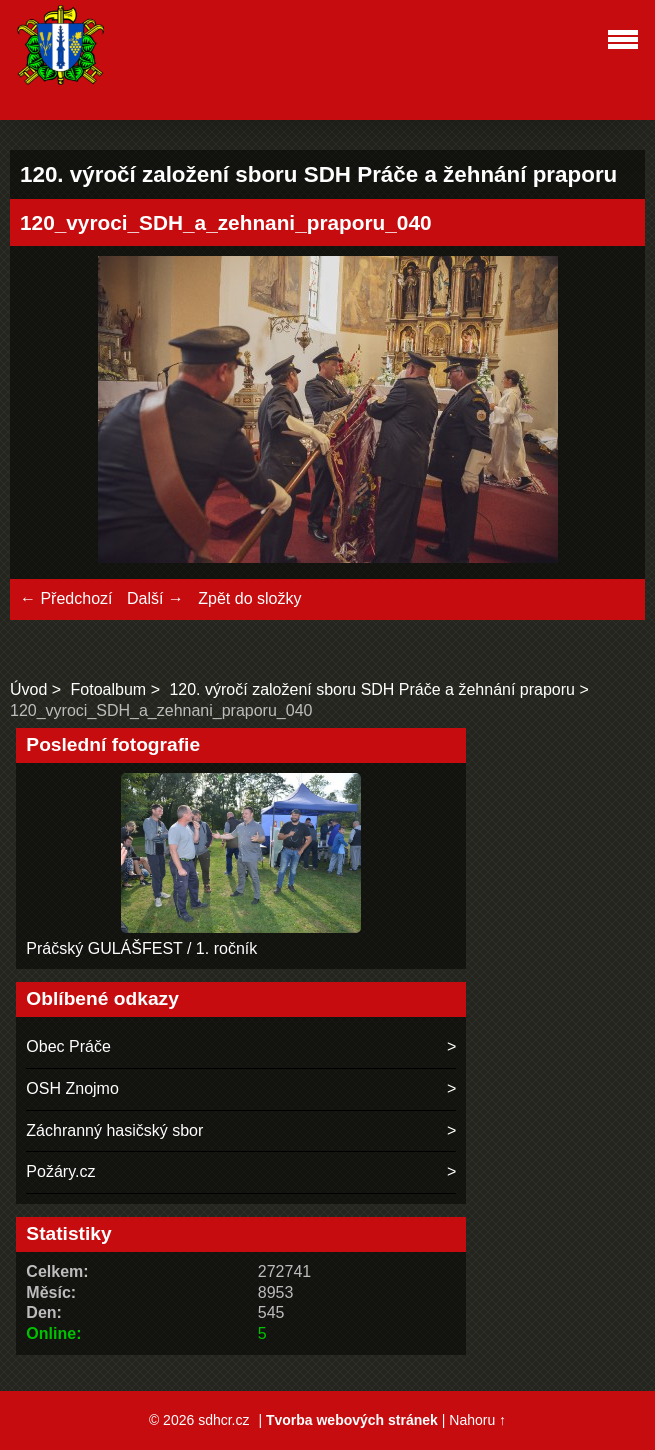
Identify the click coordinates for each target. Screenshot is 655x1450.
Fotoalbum (109, 689)
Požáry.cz (60, 1171)
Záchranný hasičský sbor (114, 1130)
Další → (155, 598)
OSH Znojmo (72, 1088)
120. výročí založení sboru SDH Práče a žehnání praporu (372, 689)
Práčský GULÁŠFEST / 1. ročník (141, 948)
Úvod (28, 689)
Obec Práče (68, 1046)
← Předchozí (66, 598)
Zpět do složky (249, 598)
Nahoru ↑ (477, 1420)
